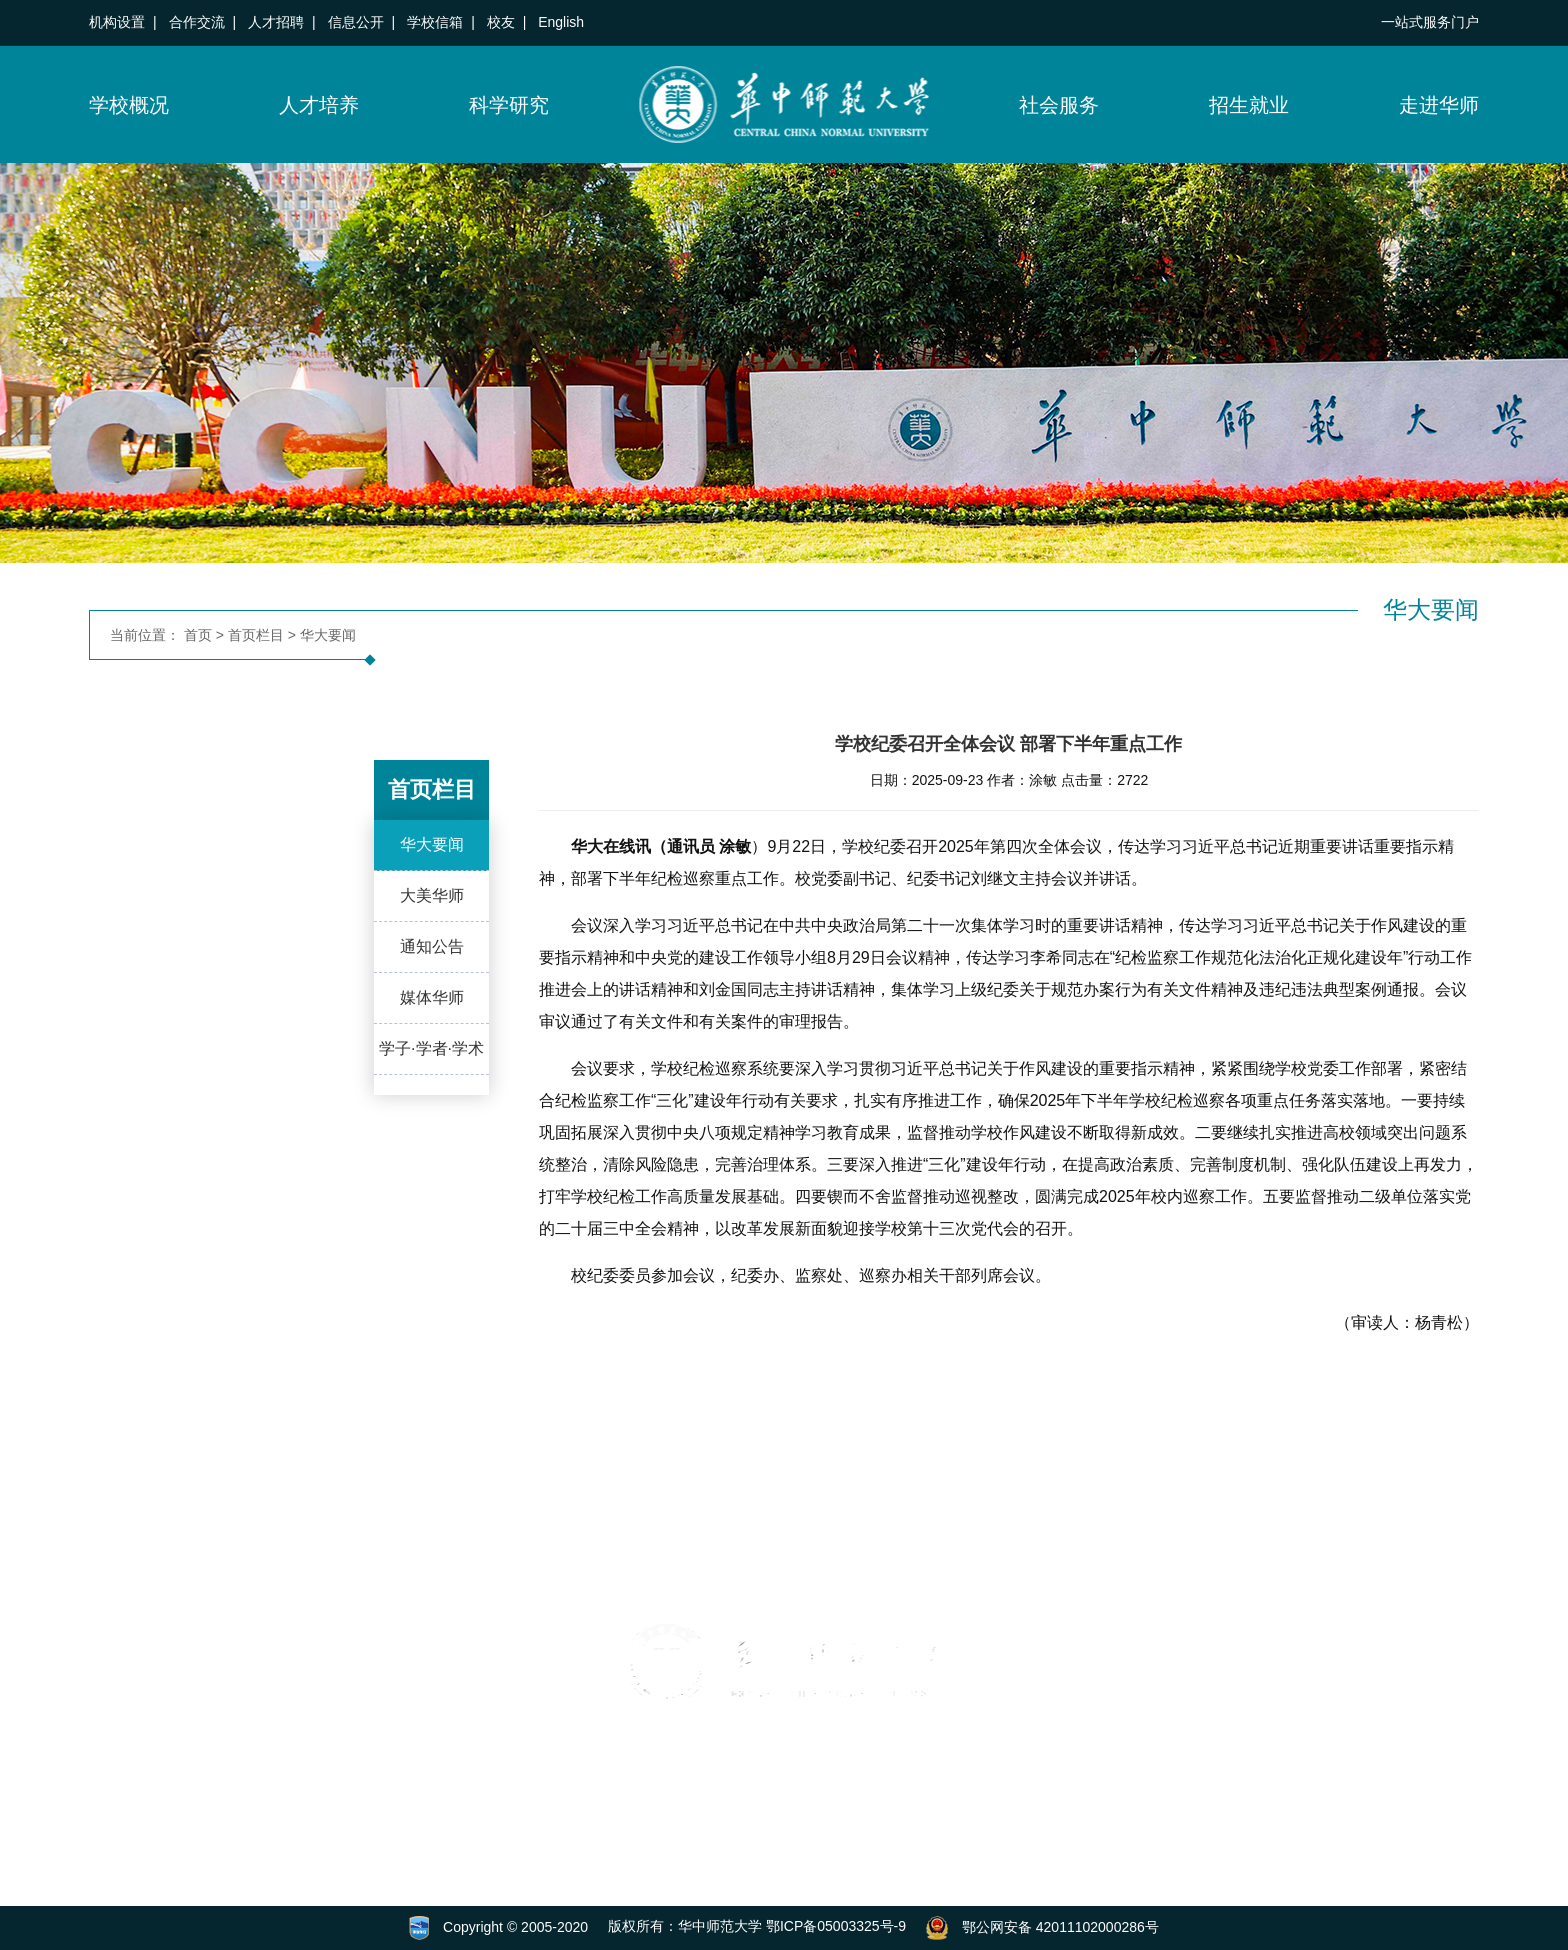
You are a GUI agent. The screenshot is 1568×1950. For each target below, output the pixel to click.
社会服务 (1059, 105)
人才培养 (319, 105)
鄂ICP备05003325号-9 (836, 1926)
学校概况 (129, 105)
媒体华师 (432, 998)
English (561, 22)
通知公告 (432, 947)
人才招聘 (276, 22)
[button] (114, 1760)
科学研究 (509, 105)
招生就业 (1249, 105)
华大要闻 (328, 635)
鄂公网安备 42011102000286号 (1060, 1926)
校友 (501, 22)
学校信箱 (435, 22)
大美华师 (432, 896)
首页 (198, 635)
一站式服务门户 (1430, 22)
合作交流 (197, 22)
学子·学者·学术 (431, 1049)
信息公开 (356, 22)
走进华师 (1439, 105)
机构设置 (117, 22)
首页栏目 (256, 635)
